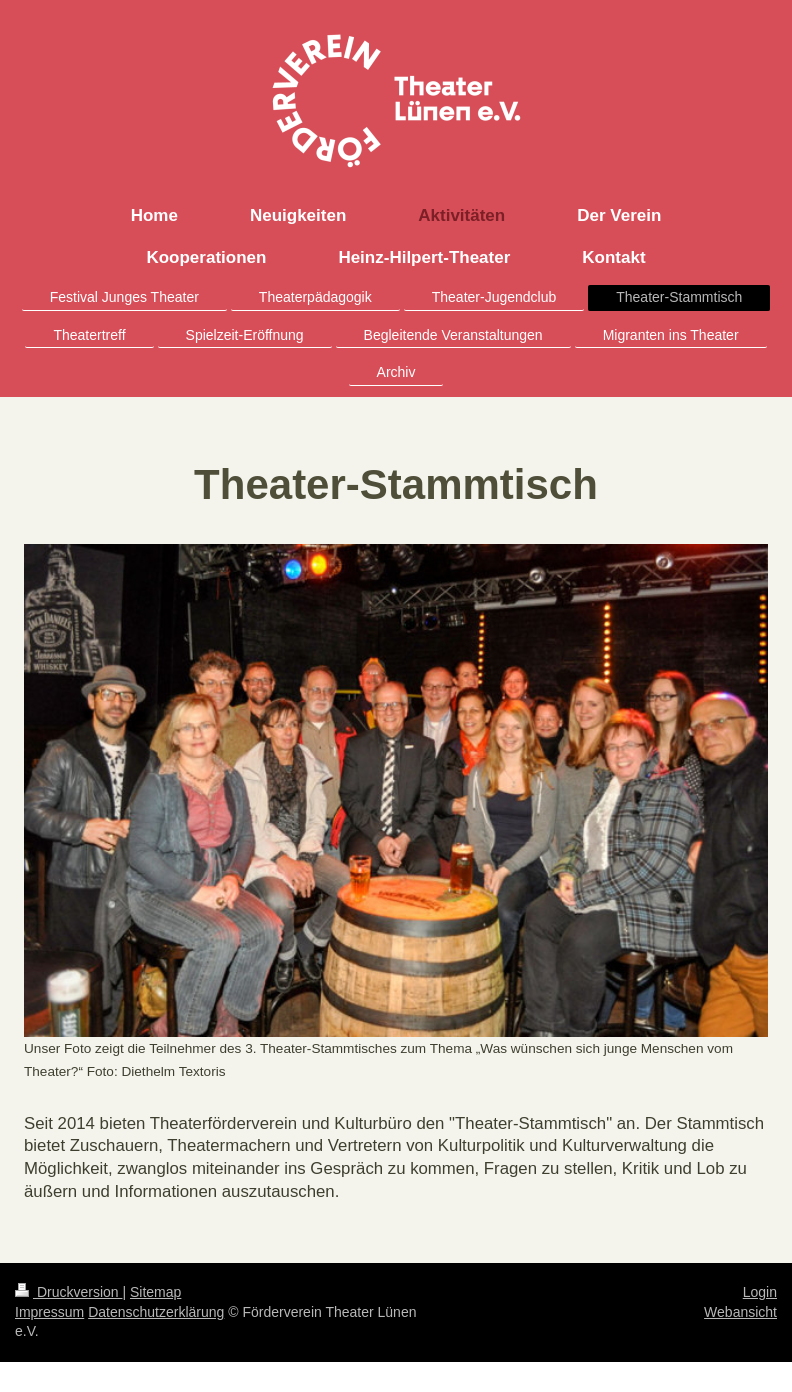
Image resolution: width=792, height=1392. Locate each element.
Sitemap (155, 1292)
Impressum (49, 1312)
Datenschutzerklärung (156, 1312)
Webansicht (740, 1312)
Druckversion (68, 1292)
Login (760, 1292)
